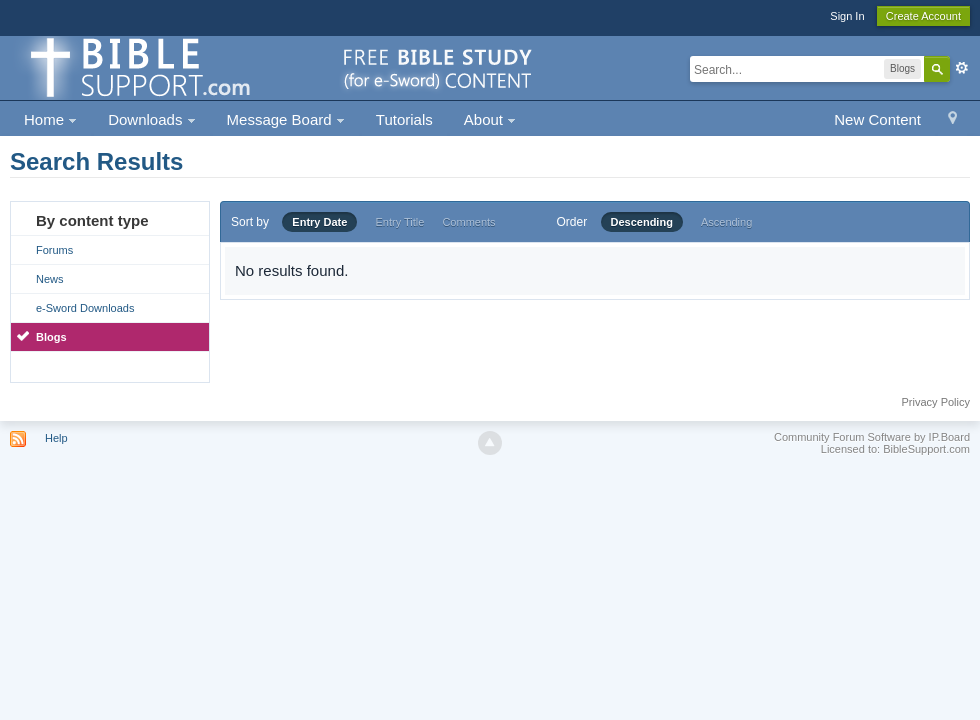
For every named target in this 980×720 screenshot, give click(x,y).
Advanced (962, 68)
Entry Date (319, 222)
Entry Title (399, 222)
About (490, 119)
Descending (642, 222)
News (50, 279)
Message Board (286, 119)
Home (50, 119)
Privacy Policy (936, 402)
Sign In (847, 16)
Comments (468, 222)
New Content (877, 119)
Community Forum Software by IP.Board (872, 437)
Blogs (51, 337)
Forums (54, 250)
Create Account (923, 16)
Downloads (151, 119)
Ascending (726, 222)
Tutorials (404, 119)
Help (56, 438)
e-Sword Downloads (85, 308)
